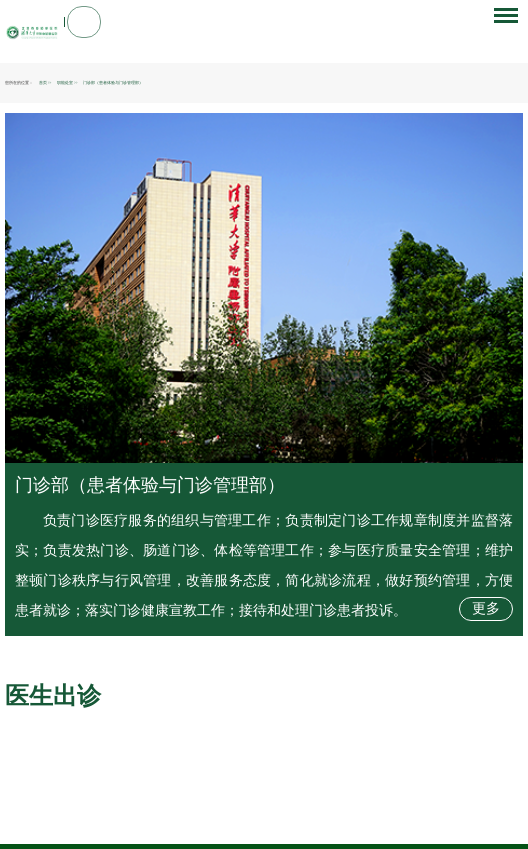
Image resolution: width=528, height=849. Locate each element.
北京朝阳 (158, 790)
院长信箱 (192, 817)
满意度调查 (334, 817)
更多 (486, 608)
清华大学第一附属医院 (123, 801)
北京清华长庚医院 (77, 801)
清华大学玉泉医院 (169, 801)
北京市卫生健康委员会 (120, 790)
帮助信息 (297, 817)
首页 (43, 83)
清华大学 (43, 801)
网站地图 (262, 817)
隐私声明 (227, 817)
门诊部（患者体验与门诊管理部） (150, 485)
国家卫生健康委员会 (72, 790)
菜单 (501, 26)
